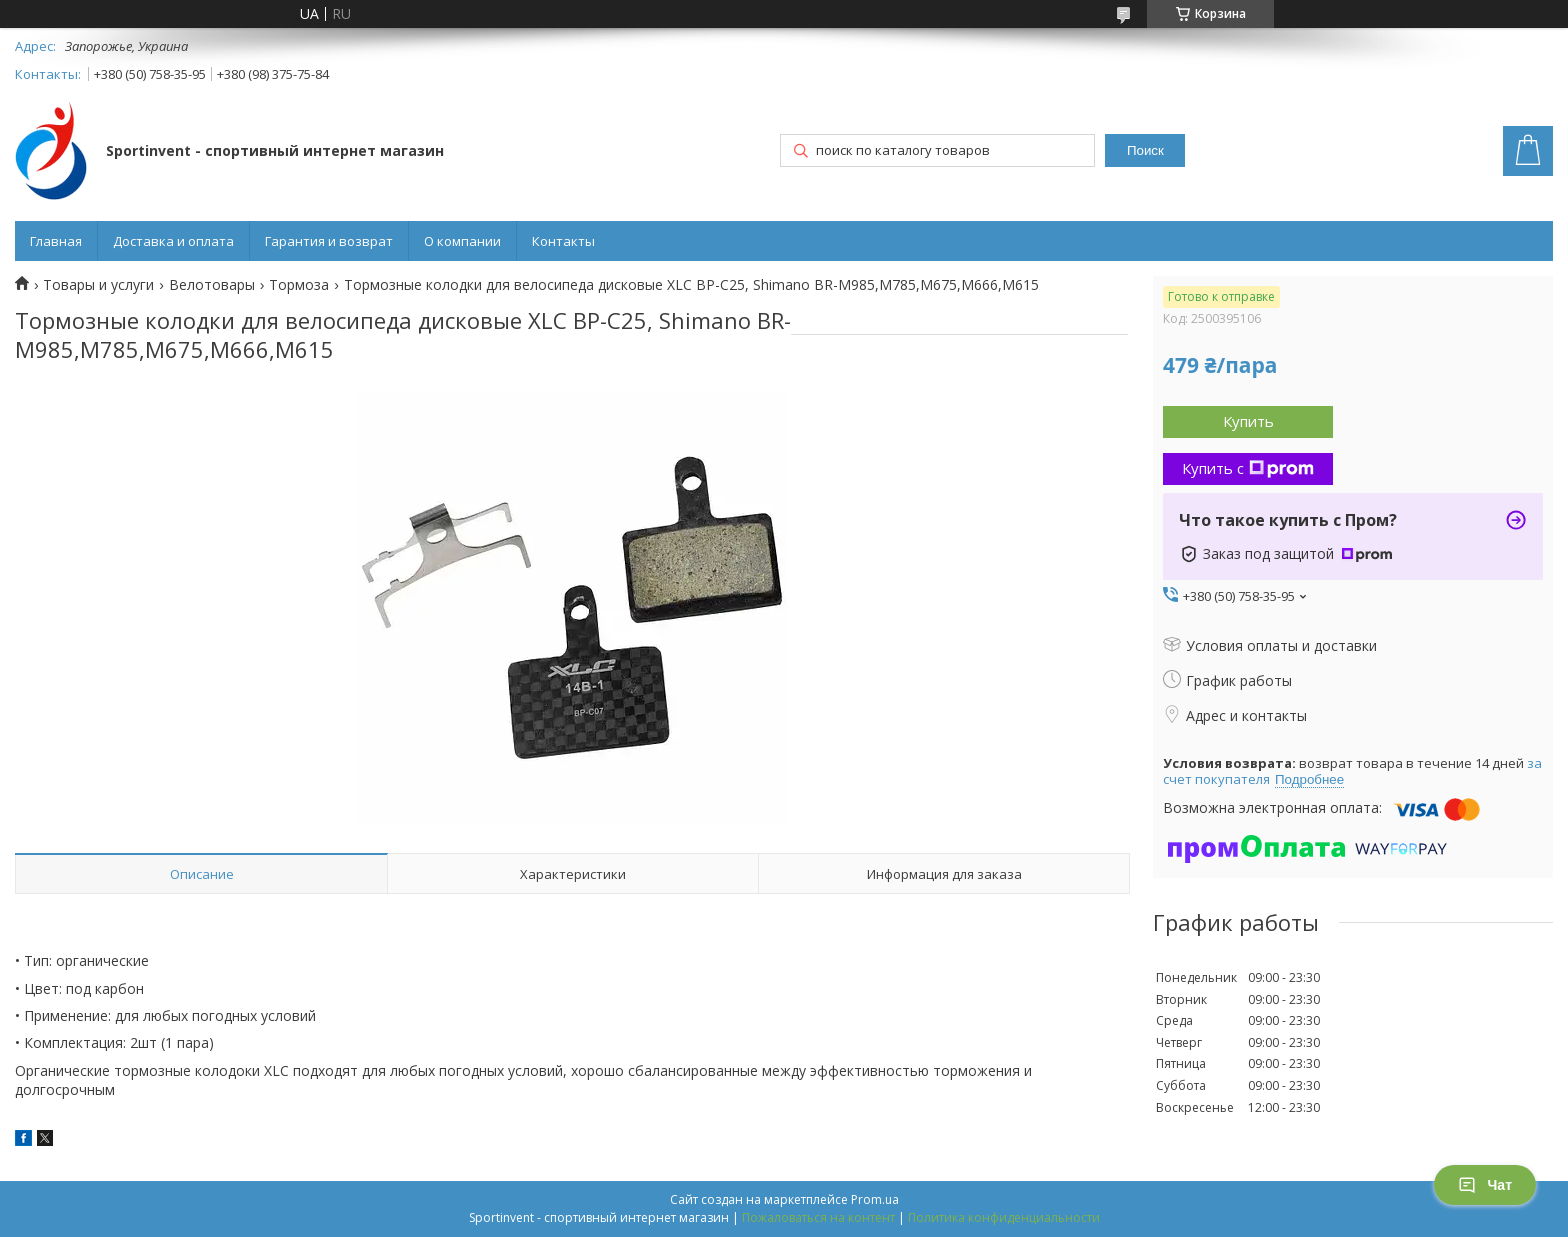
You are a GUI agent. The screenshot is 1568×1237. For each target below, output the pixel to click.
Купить (1248, 421)
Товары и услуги (98, 285)
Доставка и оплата (173, 241)
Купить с (1248, 468)
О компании (462, 241)
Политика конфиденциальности (1004, 1217)
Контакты (563, 241)
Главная (56, 241)
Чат (1485, 1185)
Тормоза (299, 285)
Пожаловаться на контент (818, 1217)
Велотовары (212, 285)
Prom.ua (875, 1199)
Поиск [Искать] (1145, 150)
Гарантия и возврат (329, 241)
